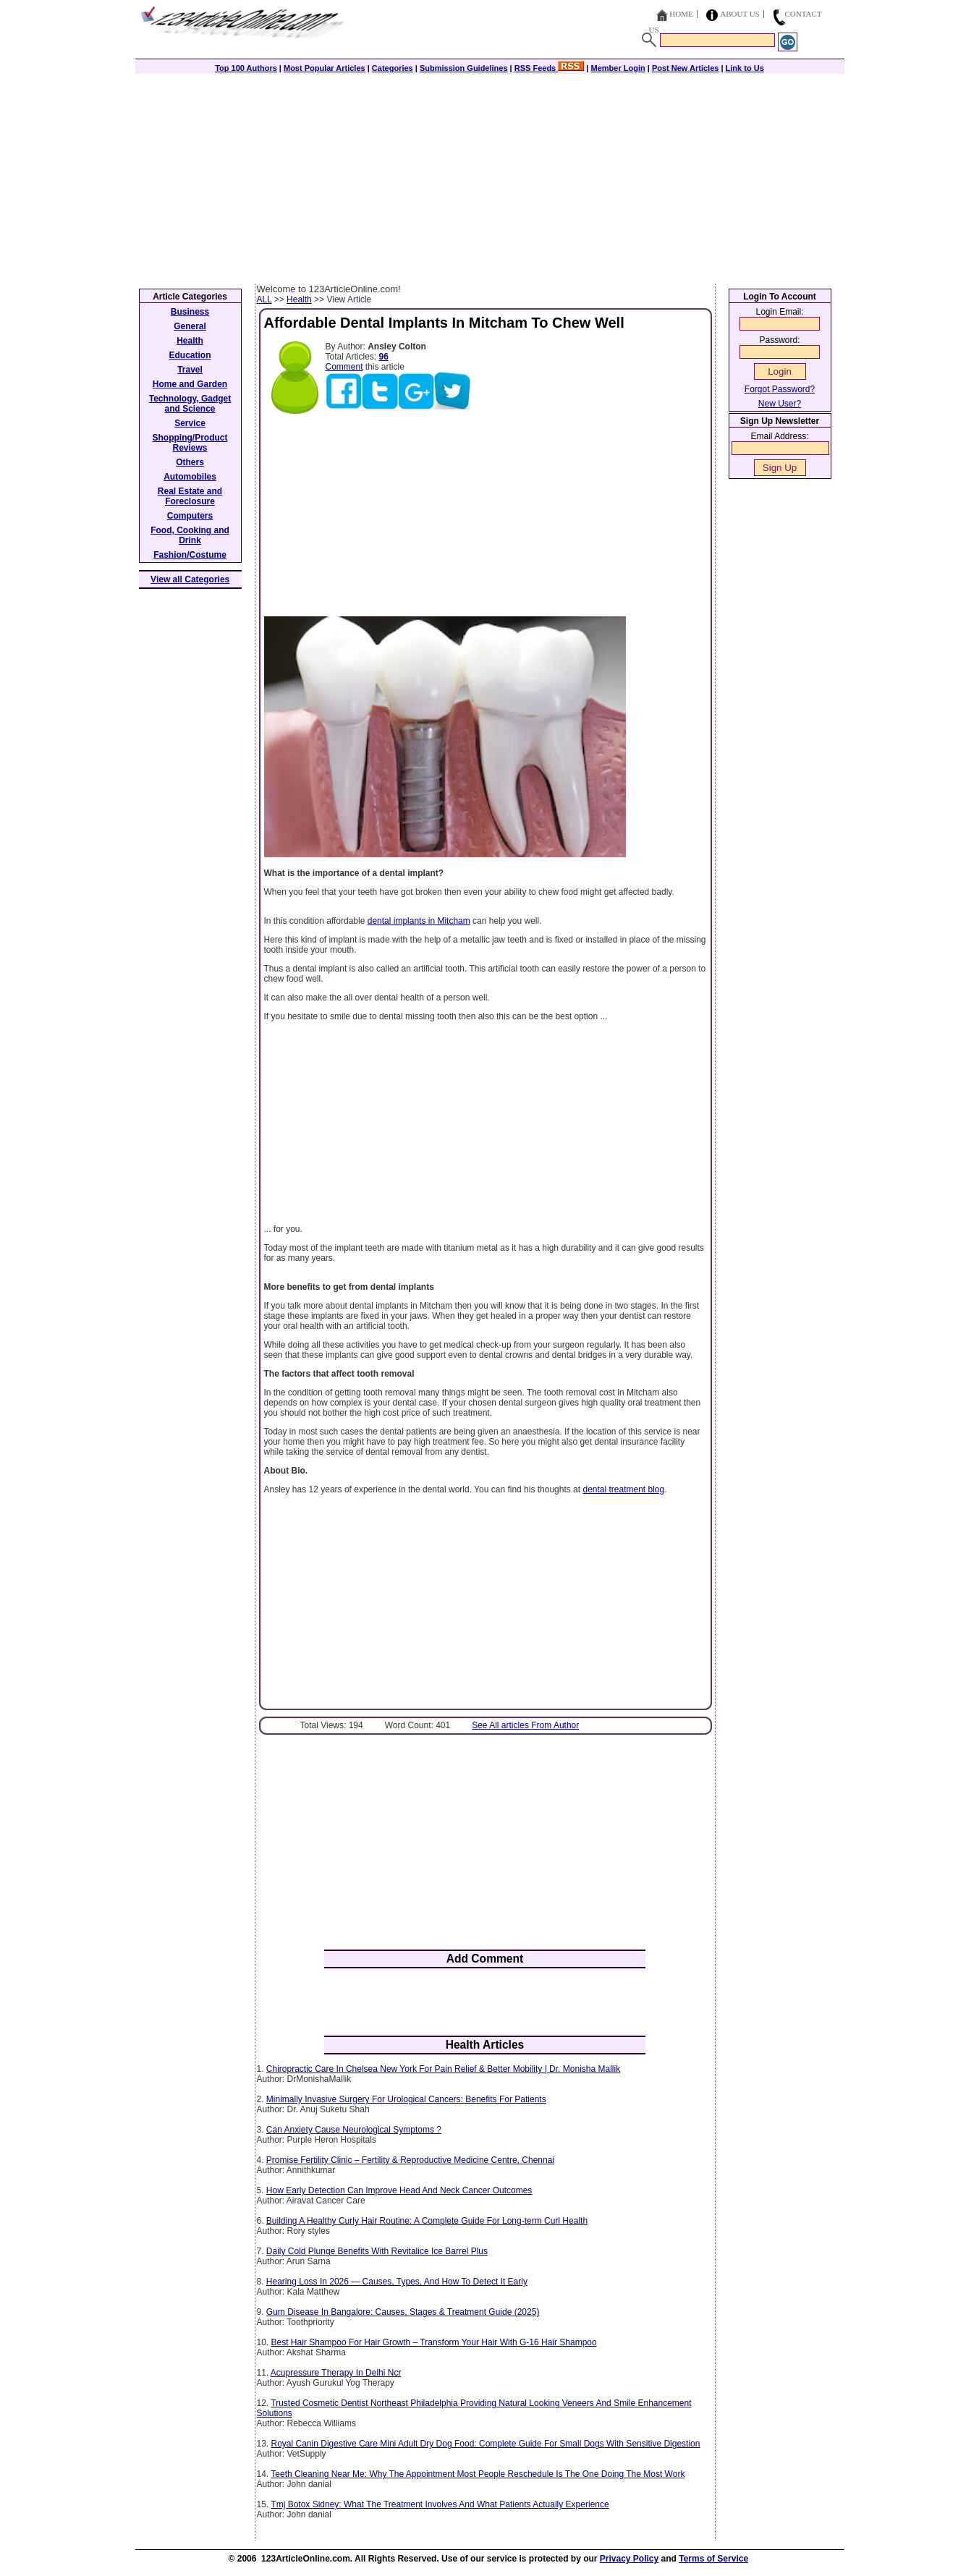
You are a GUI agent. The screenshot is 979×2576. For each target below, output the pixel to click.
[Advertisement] (489, 175)
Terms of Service (713, 2559)
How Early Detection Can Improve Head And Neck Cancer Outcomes (399, 2190)
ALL (264, 299)
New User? (779, 404)
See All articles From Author (525, 1725)
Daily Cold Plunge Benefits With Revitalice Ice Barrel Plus (377, 2251)
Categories (392, 68)
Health (299, 299)
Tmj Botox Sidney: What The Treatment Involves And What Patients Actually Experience (440, 2504)
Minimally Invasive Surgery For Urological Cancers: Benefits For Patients (406, 2099)
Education (190, 355)
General (190, 326)
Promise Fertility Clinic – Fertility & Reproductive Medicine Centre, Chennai (410, 2160)
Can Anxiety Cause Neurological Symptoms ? (353, 2130)
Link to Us (745, 68)
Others (190, 462)
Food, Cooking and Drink (190, 535)
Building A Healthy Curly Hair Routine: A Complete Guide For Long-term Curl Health (427, 2221)
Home (680, 13)
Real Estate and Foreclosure (190, 496)
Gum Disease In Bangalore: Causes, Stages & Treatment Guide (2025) (403, 2312)
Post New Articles (685, 68)
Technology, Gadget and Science (190, 404)
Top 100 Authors (246, 68)
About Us (740, 13)
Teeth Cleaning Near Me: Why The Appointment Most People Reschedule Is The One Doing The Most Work (478, 2474)
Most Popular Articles (324, 68)
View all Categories (190, 579)
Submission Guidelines (464, 68)
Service (189, 423)
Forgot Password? (780, 389)
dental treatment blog (623, 1489)
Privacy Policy (629, 2559)
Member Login (618, 68)
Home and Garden (190, 384)
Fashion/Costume (189, 555)
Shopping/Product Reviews (190, 443)
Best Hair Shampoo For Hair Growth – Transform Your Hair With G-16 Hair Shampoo (434, 2342)
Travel (190, 370)
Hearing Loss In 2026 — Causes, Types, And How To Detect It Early (396, 2282)
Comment (344, 367)
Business (190, 312)
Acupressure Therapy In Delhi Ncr (336, 2373)
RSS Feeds (549, 68)
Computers (190, 516)
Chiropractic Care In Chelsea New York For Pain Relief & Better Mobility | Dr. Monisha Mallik (443, 2069)
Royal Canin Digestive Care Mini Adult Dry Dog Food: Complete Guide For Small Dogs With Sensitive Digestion (485, 2444)
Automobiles (190, 477)
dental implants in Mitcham (419, 921)
